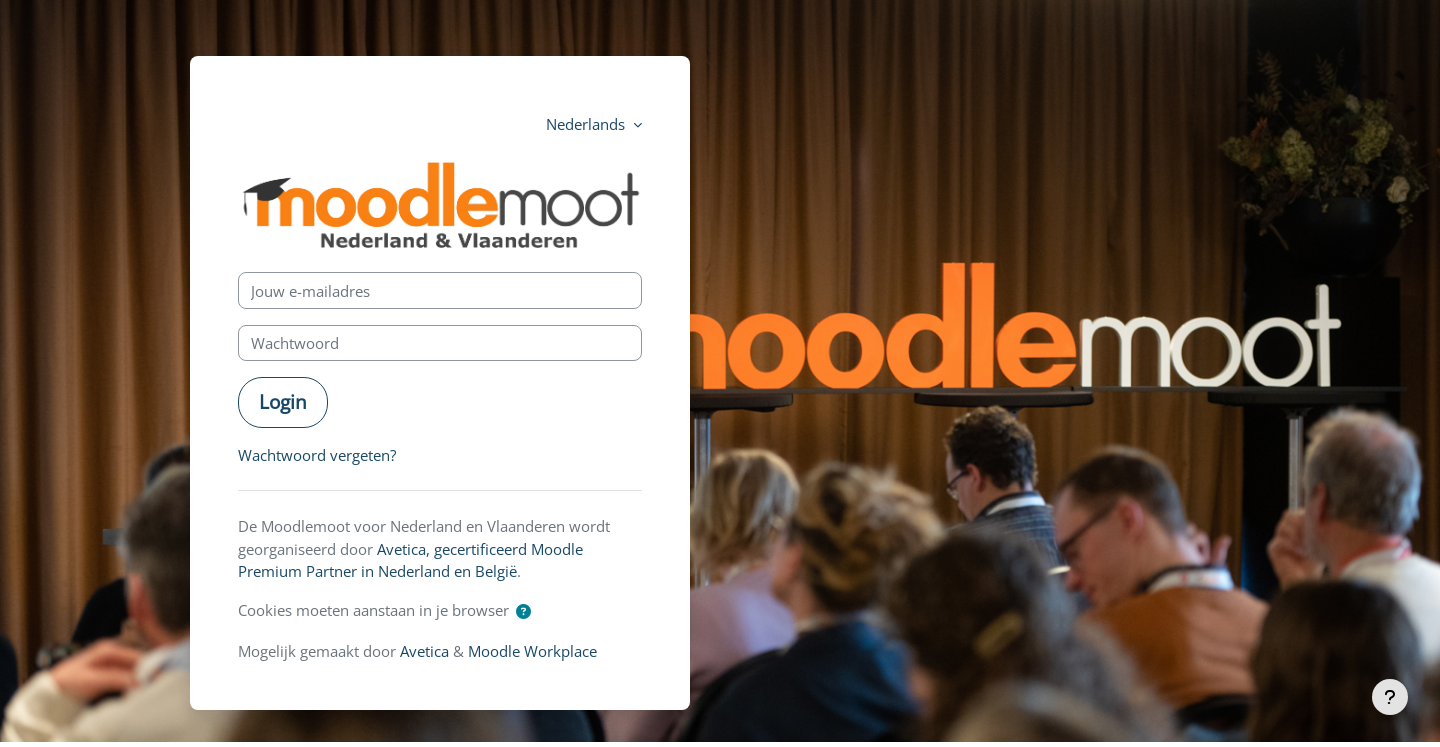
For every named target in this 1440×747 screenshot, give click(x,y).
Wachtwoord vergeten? (317, 455)
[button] (523, 611)
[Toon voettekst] (1390, 697)
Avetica (424, 651)
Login (283, 401)
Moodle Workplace (532, 651)
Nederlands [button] (587, 124)
